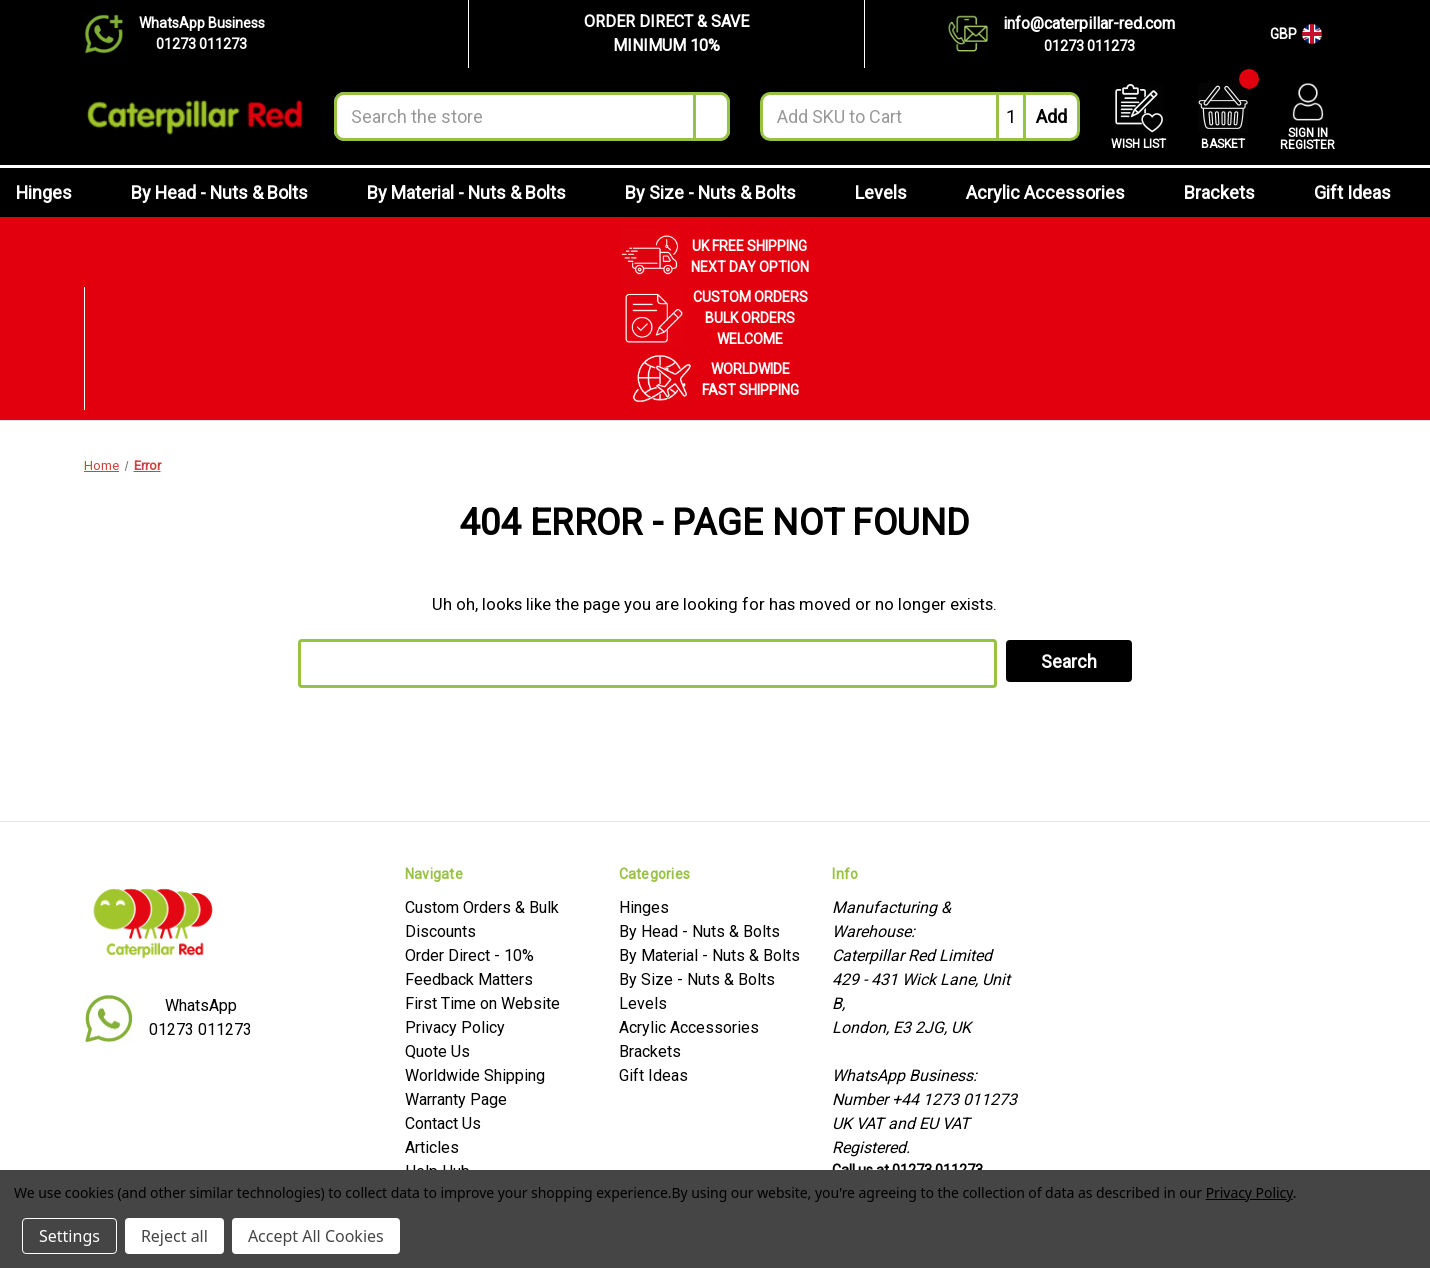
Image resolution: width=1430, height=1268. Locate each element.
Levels (892, 192)
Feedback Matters (469, 979)
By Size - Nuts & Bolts (722, 192)
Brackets (1231, 192)
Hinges (55, 192)
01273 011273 (1089, 46)
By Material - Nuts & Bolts (478, 192)
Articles (432, 1147)
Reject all (174, 1236)
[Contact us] (975, 34)
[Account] (1307, 116)
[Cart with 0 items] (1223, 116)
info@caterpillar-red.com (1089, 23)
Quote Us (437, 1051)
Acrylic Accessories (1057, 192)
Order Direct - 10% (469, 955)
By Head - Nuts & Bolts (231, 192)
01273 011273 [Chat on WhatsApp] (201, 44)
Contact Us (443, 1123)
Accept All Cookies (316, 1236)
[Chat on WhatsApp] (111, 33)
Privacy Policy (455, 1027)
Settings (69, 1236)
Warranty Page (456, 1099)
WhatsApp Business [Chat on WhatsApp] (202, 23)
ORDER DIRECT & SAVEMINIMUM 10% (666, 33)
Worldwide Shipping (475, 1075)
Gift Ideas (1364, 192)
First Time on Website (482, 1003)
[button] (666, 34)
